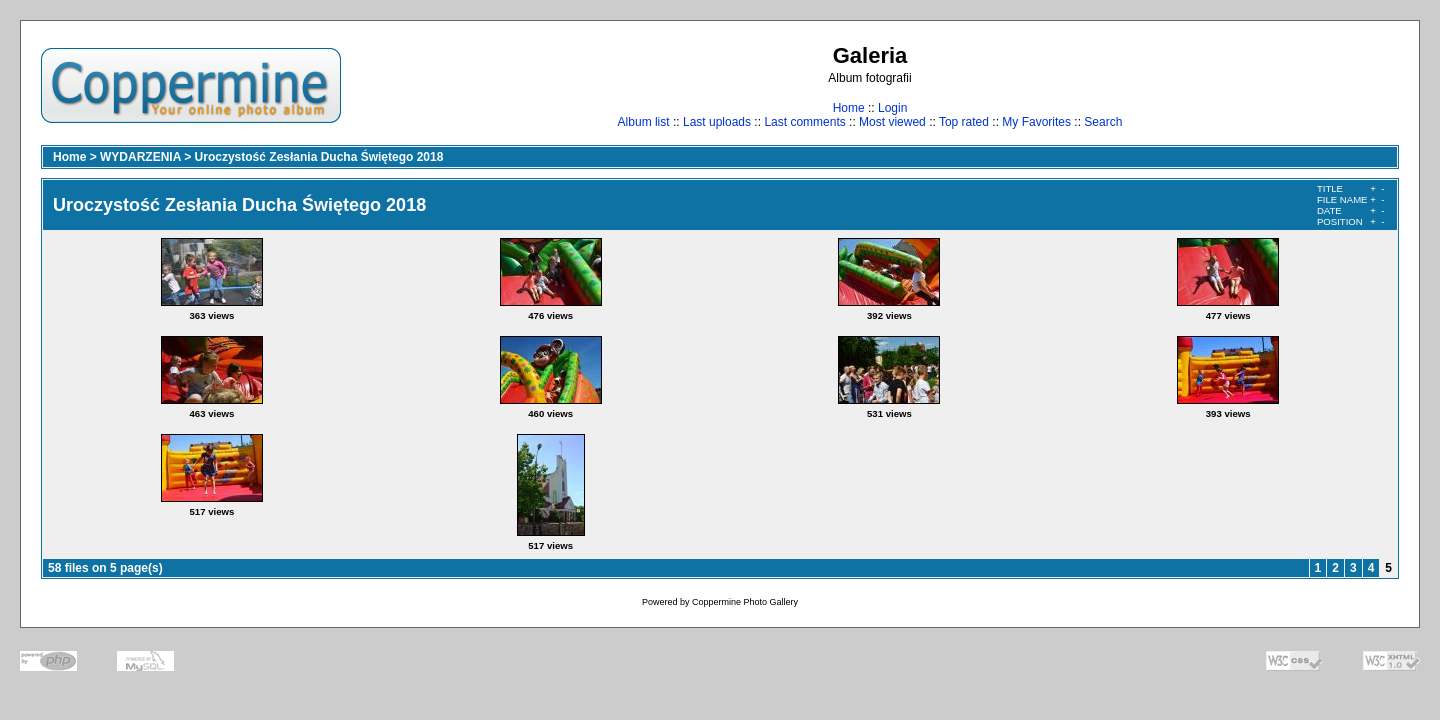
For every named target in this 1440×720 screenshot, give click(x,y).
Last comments (804, 122)
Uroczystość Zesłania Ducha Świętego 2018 (319, 157)
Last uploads (717, 122)
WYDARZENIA (140, 157)
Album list (644, 122)
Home (849, 108)
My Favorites (1036, 122)
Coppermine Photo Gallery (745, 602)
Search (1103, 122)
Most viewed (892, 122)
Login (892, 108)
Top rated (964, 122)
